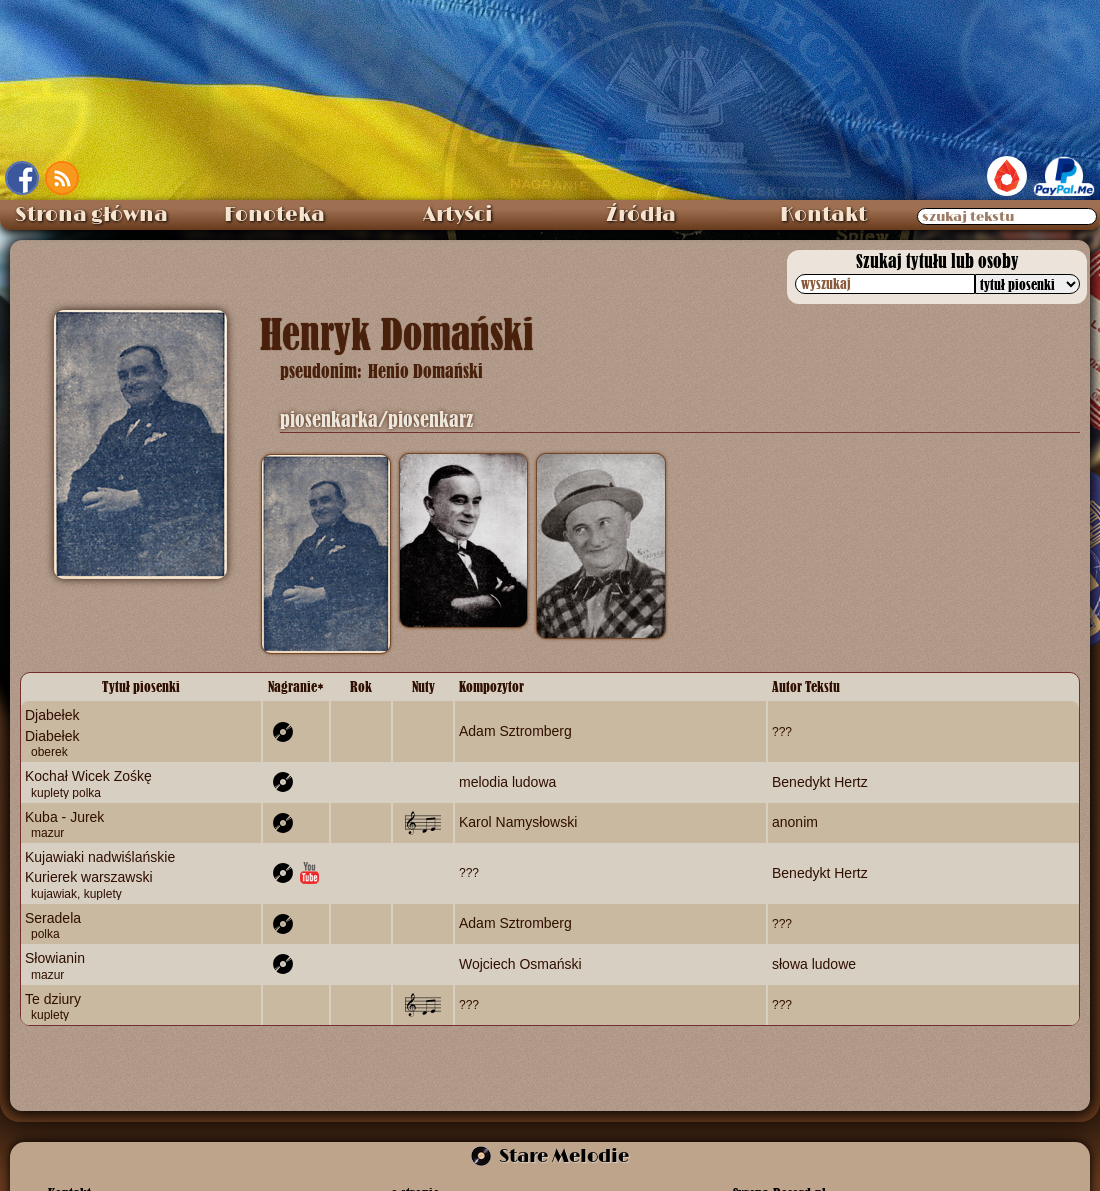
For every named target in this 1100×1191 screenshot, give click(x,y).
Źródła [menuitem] (641, 215)
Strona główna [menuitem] (91, 215)
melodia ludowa (507, 782)
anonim (795, 822)
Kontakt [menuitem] (823, 215)
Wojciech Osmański (520, 964)
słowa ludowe (814, 964)
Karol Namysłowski (518, 822)
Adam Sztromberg (515, 731)
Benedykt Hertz (820, 782)
